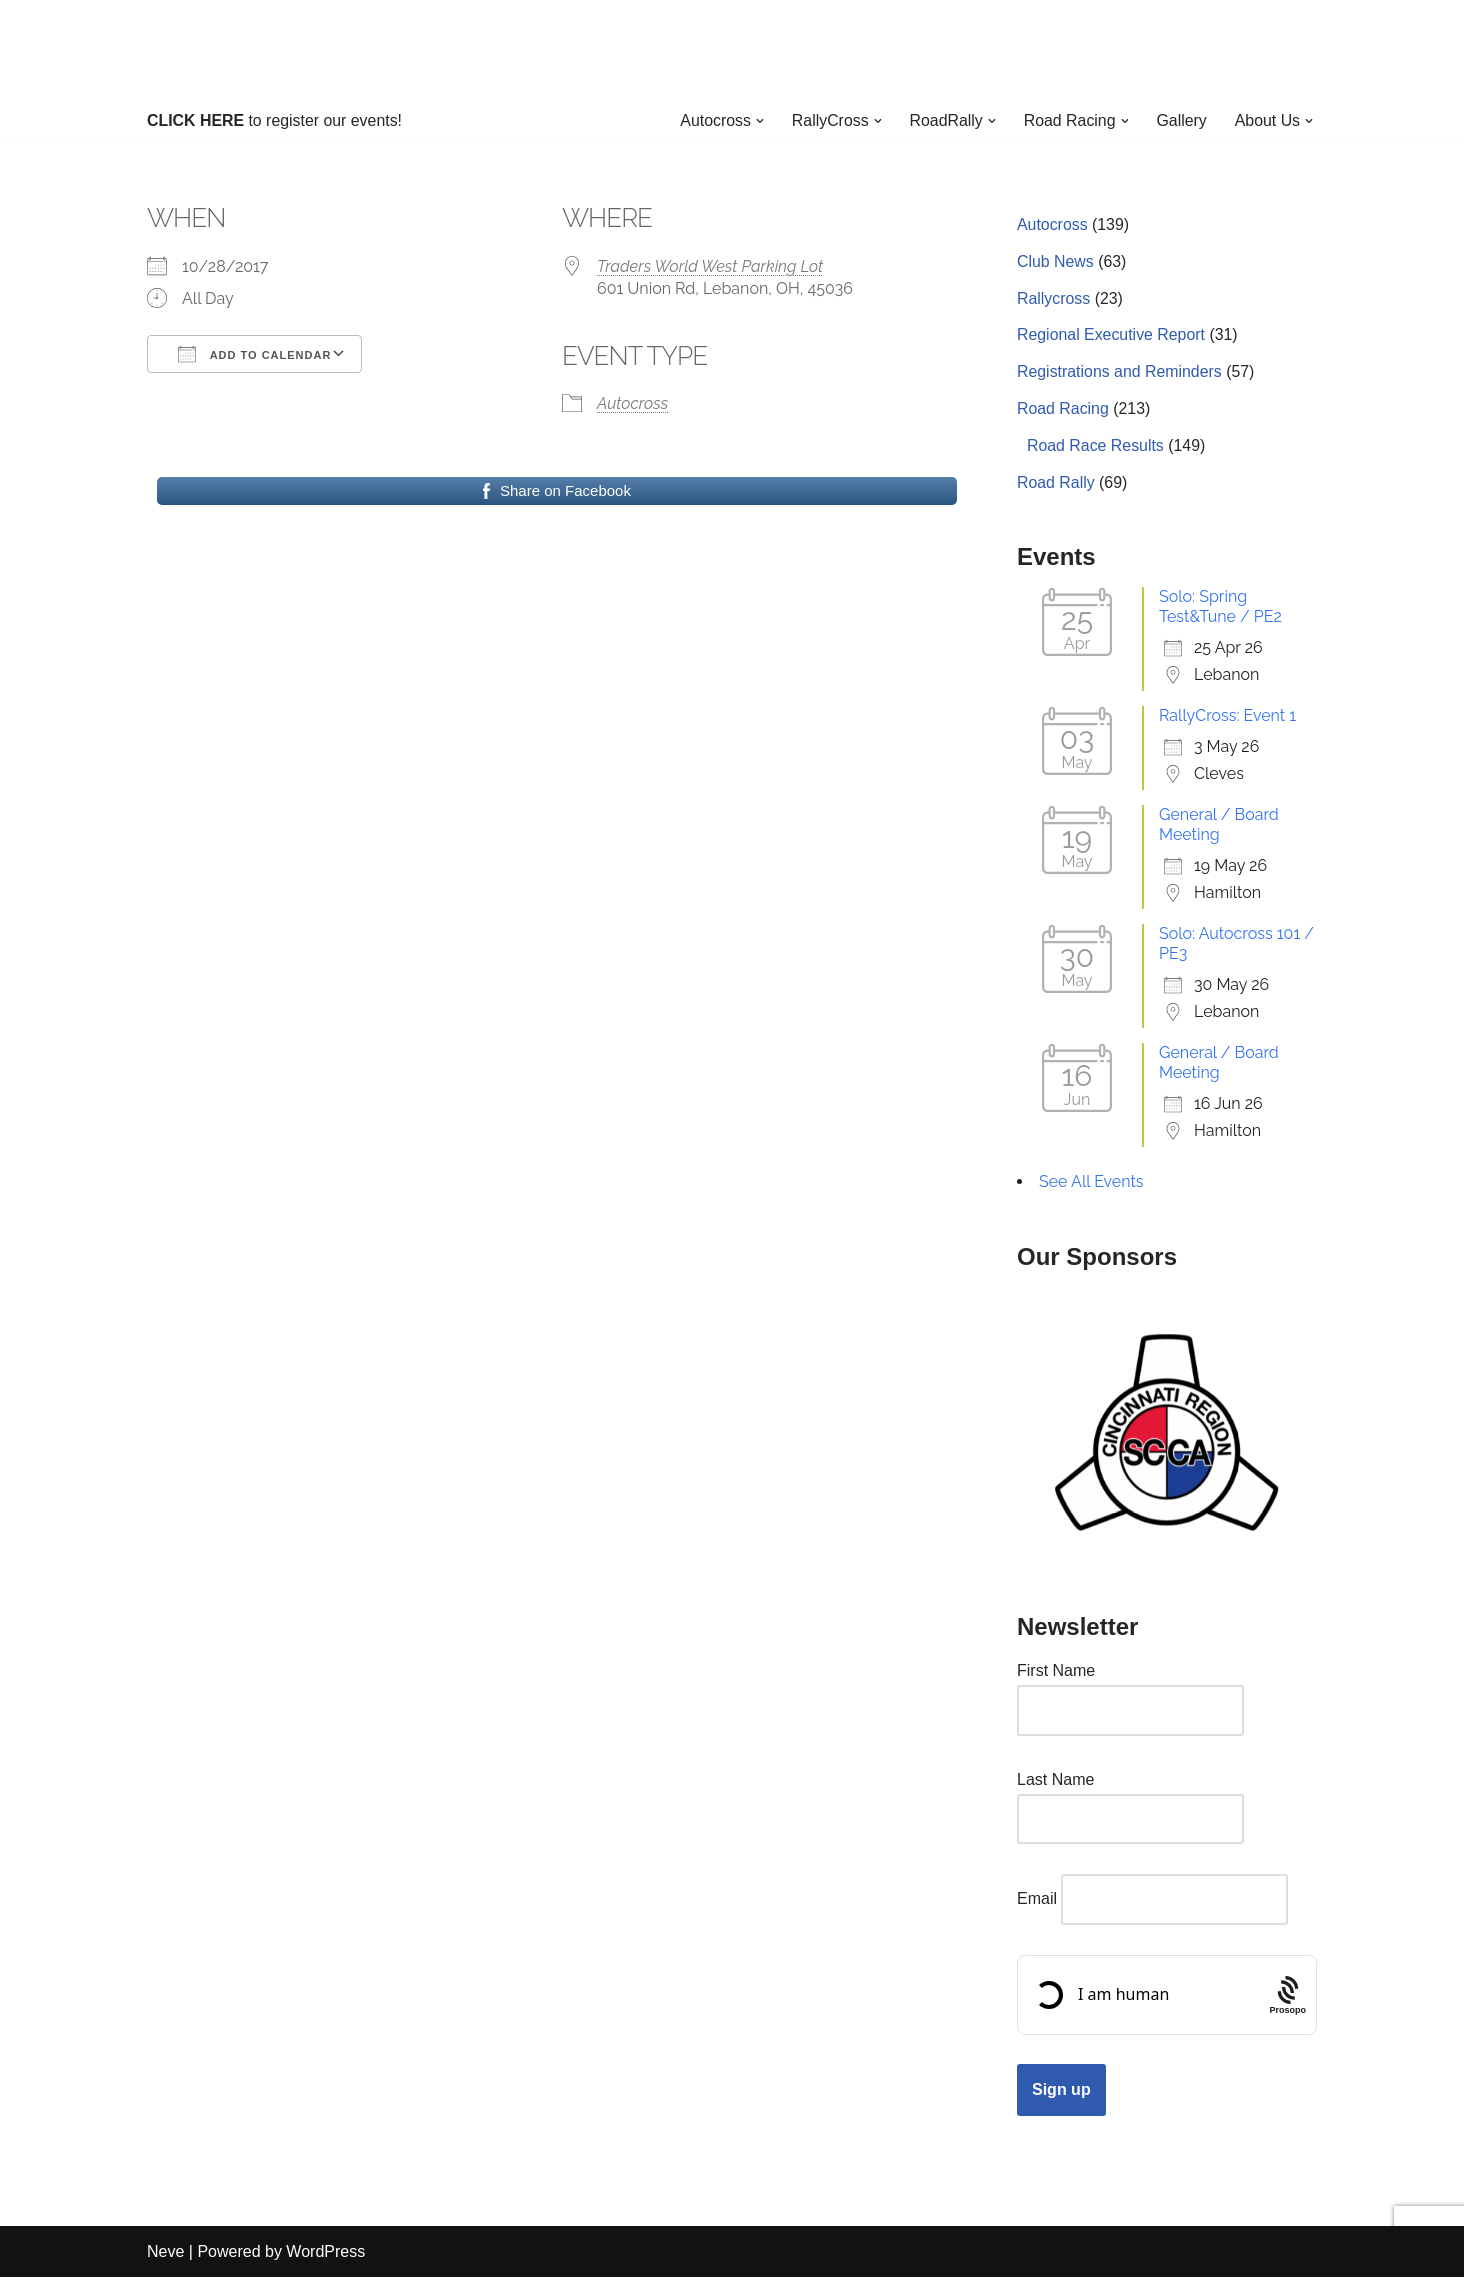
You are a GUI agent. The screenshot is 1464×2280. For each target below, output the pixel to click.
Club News (1055, 262)
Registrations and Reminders (1120, 374)
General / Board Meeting (1219, 827)
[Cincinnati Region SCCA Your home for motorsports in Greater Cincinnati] (732, 49)
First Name (1056, 1673)
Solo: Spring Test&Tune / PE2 (1220, 609)
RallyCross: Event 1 (1227, 718)
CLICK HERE (196, 120)
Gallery (1181, 120)
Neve (165, 2254)
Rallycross (1054, 299)
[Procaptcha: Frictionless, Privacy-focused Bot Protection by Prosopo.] (1287, 1998)
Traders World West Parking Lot (710, 266)
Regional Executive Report (1111, 337)
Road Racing (1063, 411)
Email (1037, 1902)
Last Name (1055, 1782)
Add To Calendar (254, 354)
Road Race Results (1096, 448)
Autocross (632, 404)
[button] (757, 121)
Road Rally (1056, 485)
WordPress (325, 2254)
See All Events (1091, 1184)
